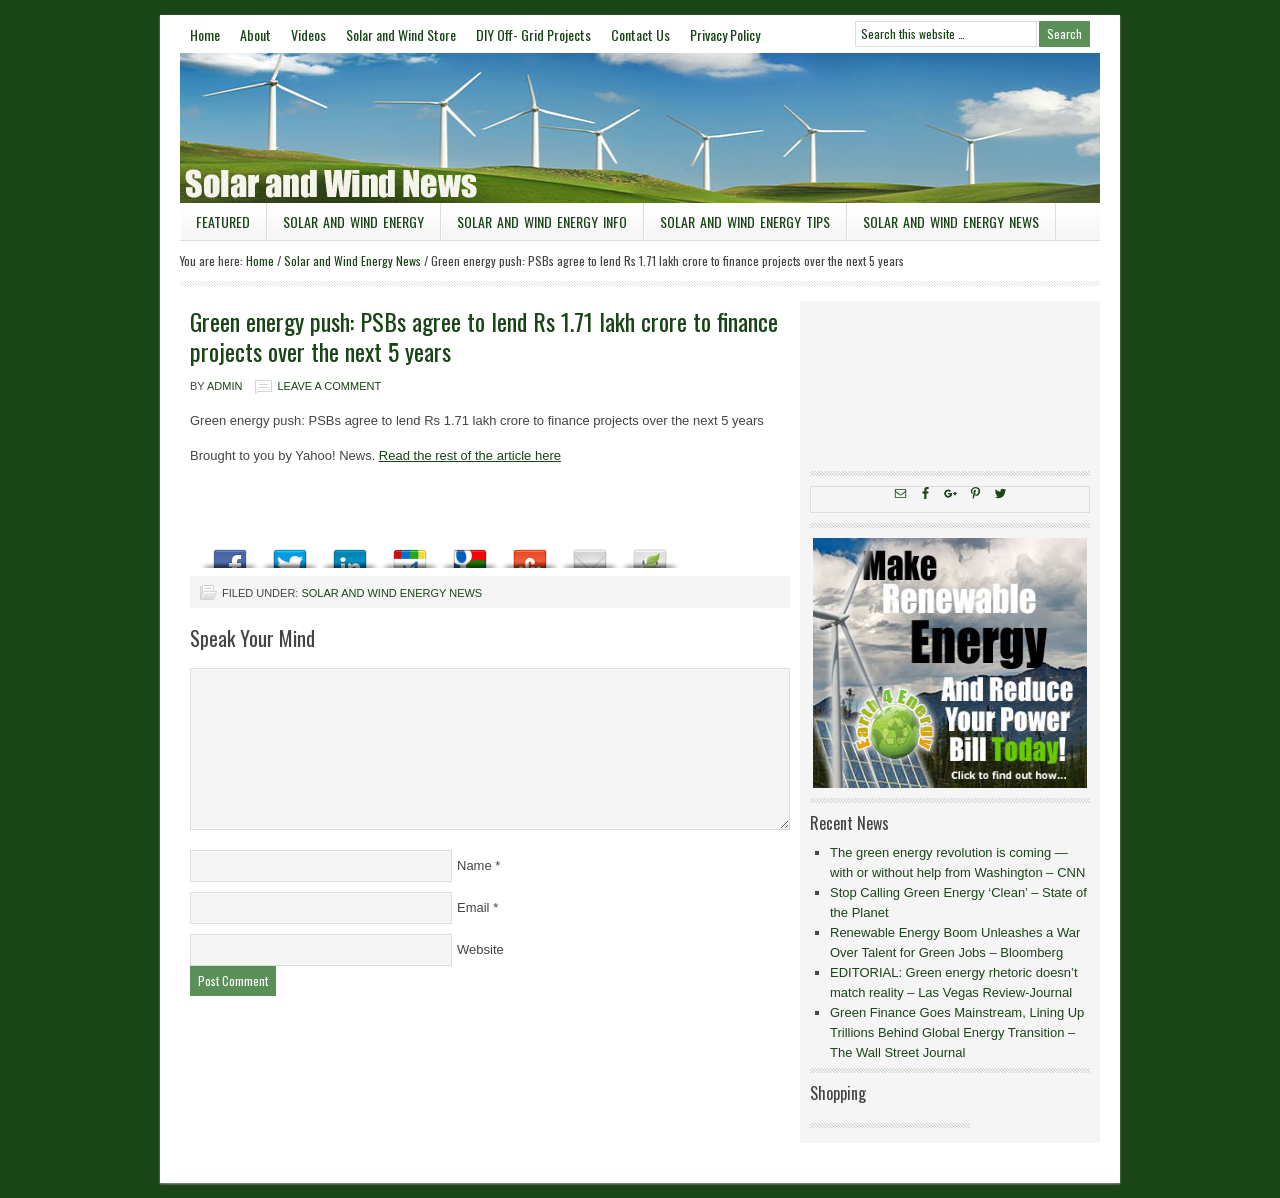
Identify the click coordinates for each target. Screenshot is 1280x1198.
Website (480, 949)
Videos (308, 34)
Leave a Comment (329, 386)
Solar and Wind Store (401, 34)
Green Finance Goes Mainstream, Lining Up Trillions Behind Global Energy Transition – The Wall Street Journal (957, 1032)
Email (473, 907)
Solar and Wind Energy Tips (745, 221)
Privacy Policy (725, 34)
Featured (223, 221)
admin (224, 386)
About (255, 34)
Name (474, 865)
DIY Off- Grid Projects (533, 34)
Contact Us (640, 34)
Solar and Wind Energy (353, 221)
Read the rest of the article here (470, 455)
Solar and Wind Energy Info (542, 221)
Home (205, 34)
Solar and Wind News (640, 128)
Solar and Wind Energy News (951, 221)
